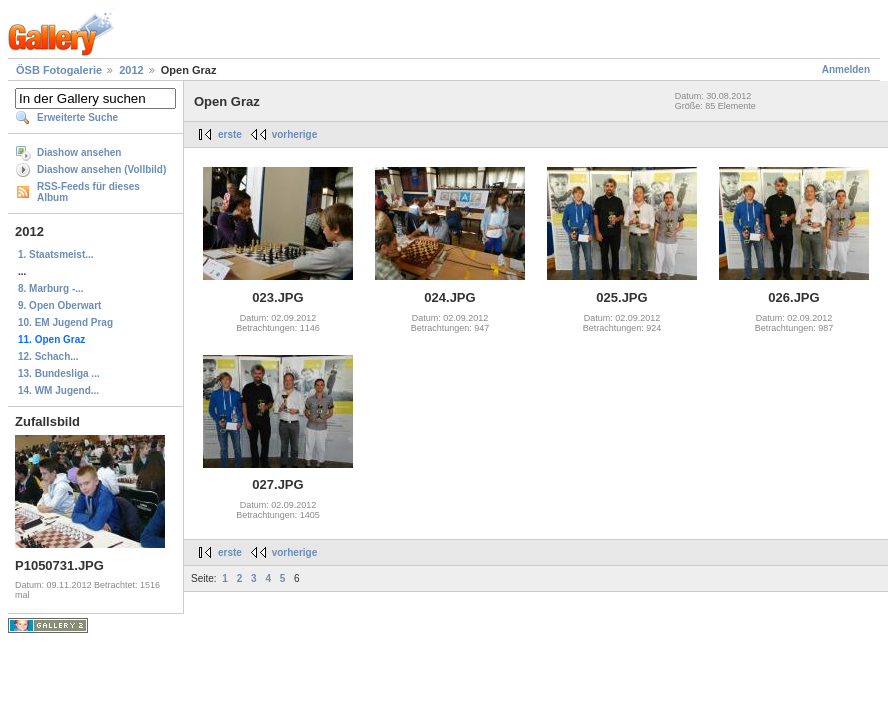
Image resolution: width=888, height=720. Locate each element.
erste (230, 134)
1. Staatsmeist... (56, 254)
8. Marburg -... (51, 288)
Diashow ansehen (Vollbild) (101, 169)
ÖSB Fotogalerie (59, 70)
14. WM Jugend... (58, 390)
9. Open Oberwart (59, 305)
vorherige (295, 134)
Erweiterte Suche (77, 117)
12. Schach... (48, 356)
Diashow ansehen (79, 152)
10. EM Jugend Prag (65, 322)
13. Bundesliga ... (59, 373)
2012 (131, 70)
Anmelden (846, 69)
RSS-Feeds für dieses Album (88, 192)
